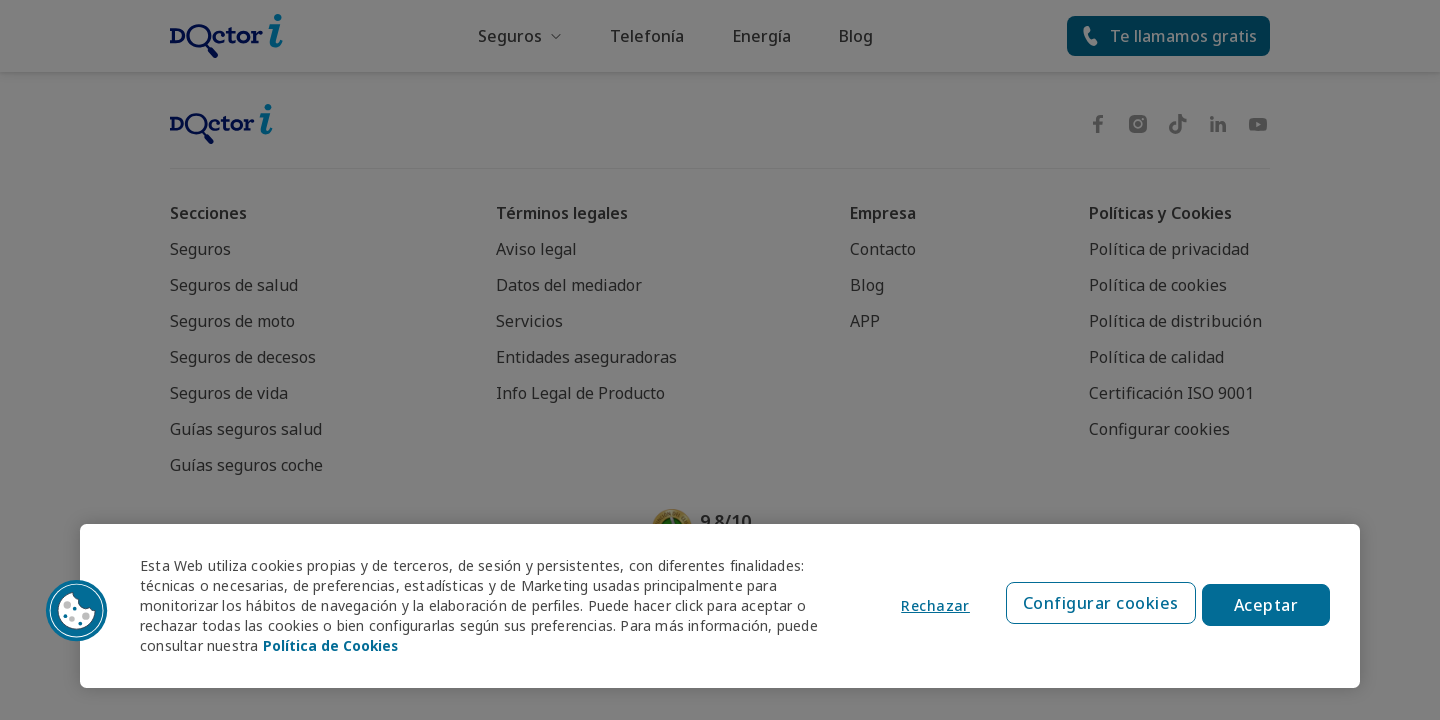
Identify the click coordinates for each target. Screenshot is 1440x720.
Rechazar (930, 606)
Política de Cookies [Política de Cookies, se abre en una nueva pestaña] (331, 645)
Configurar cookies (1098, 606)
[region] (720, 606)
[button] (77, 611)
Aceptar (1266, 606)
